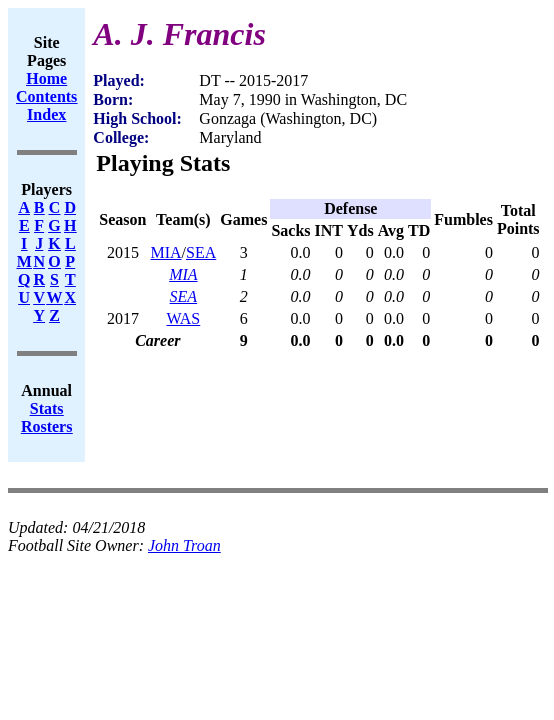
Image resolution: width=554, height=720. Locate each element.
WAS (183, 318)
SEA (201, 252)
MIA (165, 252)
